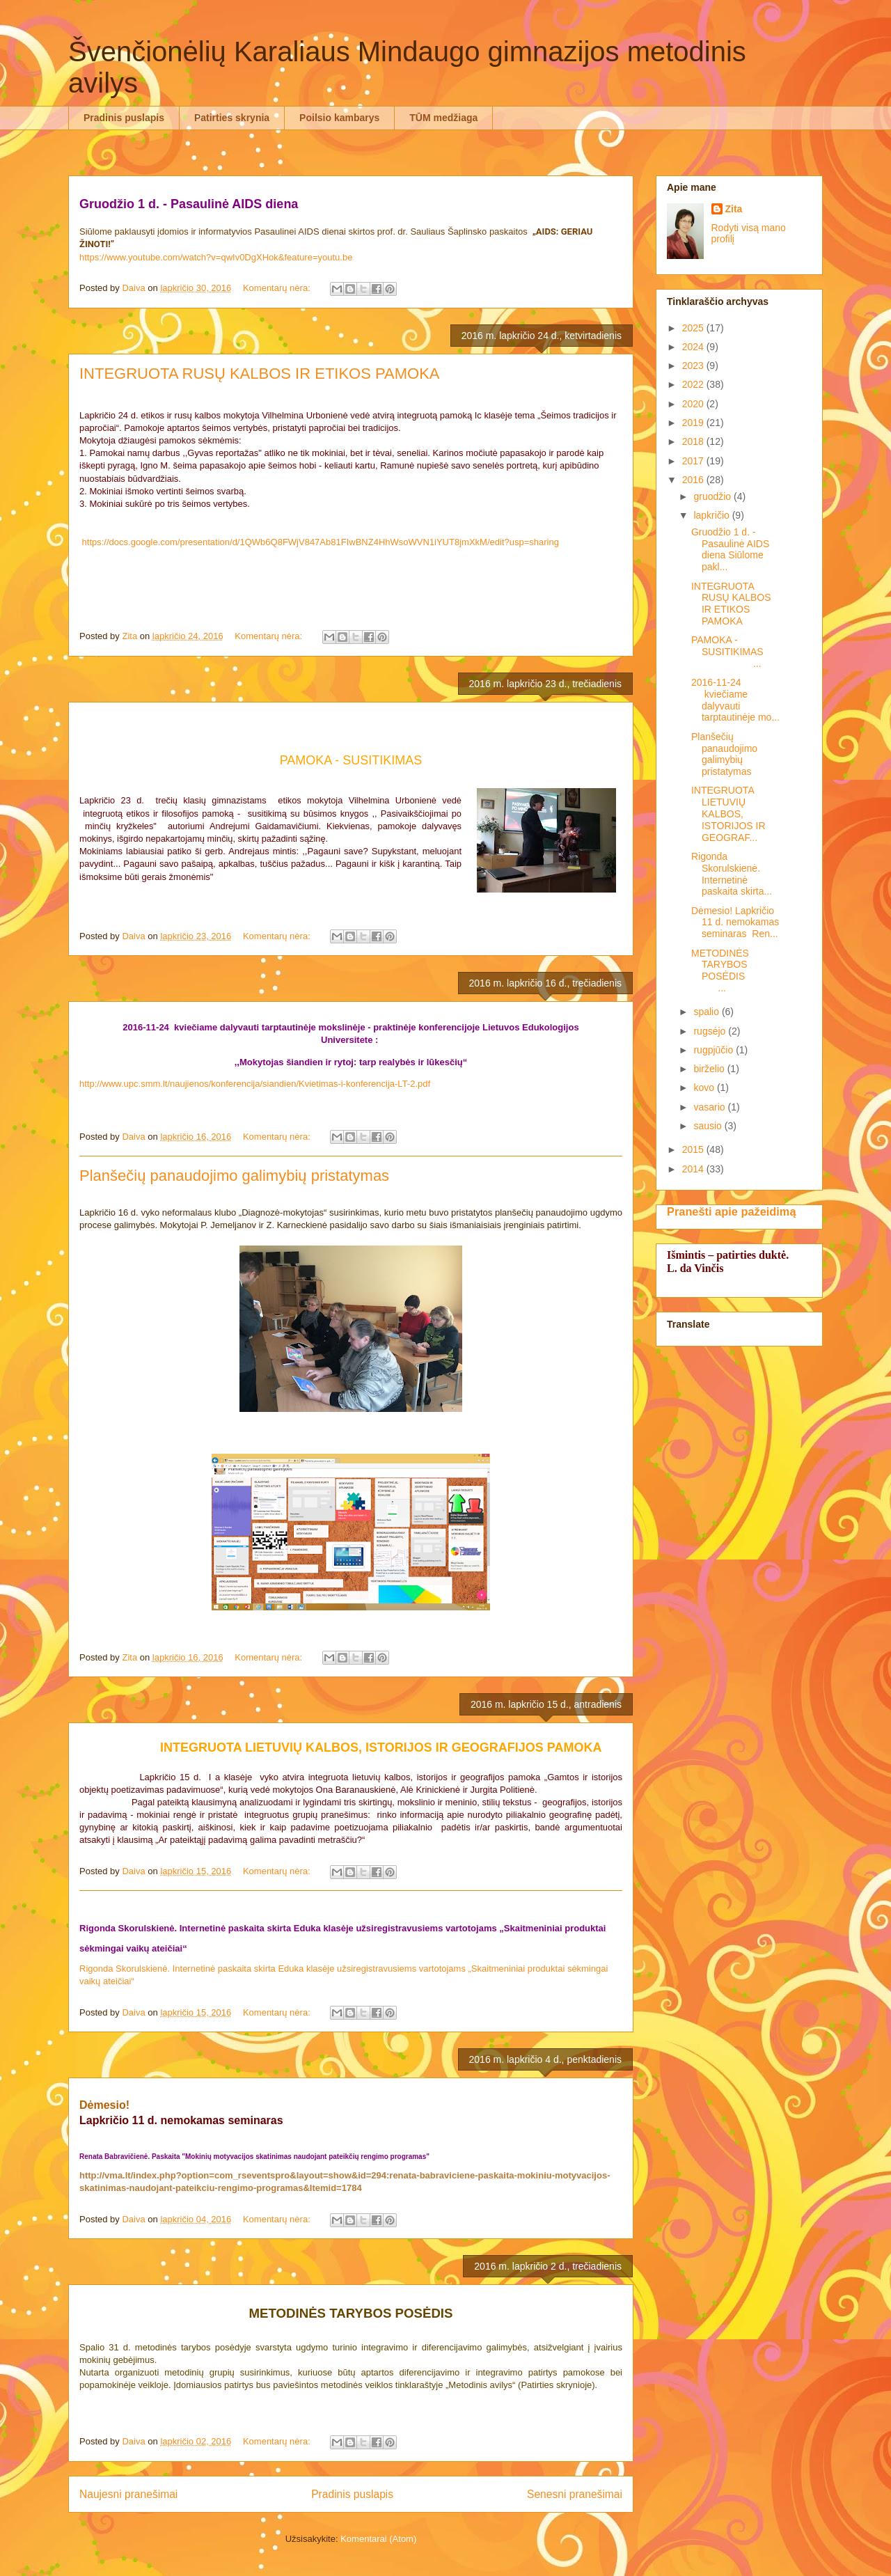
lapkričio (712, 515)
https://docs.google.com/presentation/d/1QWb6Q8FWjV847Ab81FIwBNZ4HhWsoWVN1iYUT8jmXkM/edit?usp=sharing (320, 542)
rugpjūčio (714, 1049)
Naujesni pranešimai (128, 2494)
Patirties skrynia (231, 117)
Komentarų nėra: (278, 288)
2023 (694, 365)
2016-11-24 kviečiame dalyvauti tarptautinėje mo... (735, 700)
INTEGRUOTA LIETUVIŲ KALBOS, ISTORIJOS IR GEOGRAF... (728, 813)
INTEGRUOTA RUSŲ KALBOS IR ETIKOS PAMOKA (259, 373)
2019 (694, 422)
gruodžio (713, 496)
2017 (694, 460)
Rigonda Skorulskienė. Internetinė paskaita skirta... (731, 874)
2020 (694, 403)
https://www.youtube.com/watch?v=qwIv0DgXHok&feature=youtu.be (215, 257)
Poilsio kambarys (339, 117)
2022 (694, 384)
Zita (734, 208)
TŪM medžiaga (443, 117)
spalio (707, 1011)
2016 (694, 479)
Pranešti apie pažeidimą (731, 1211)
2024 (694, 346)
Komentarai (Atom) (378, 2539)
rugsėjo (710, 1031)
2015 (694, 1149)
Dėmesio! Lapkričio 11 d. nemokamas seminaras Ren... (735, 922)
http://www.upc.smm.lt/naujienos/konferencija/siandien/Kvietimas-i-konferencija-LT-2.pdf (254, 1083)
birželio (710, 1068)
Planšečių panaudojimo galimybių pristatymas (234, 1175)
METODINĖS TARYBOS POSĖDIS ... (734, 971)
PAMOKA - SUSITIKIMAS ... (735, 651)
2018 (694, 441)
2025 (694, 327)
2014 (694, 1169)
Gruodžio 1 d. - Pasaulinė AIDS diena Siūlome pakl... (730, 549)
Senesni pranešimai (574, 2494)
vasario (710, 1107)
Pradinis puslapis (124, 117)
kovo (704, 1087)
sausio (708, 1125)
